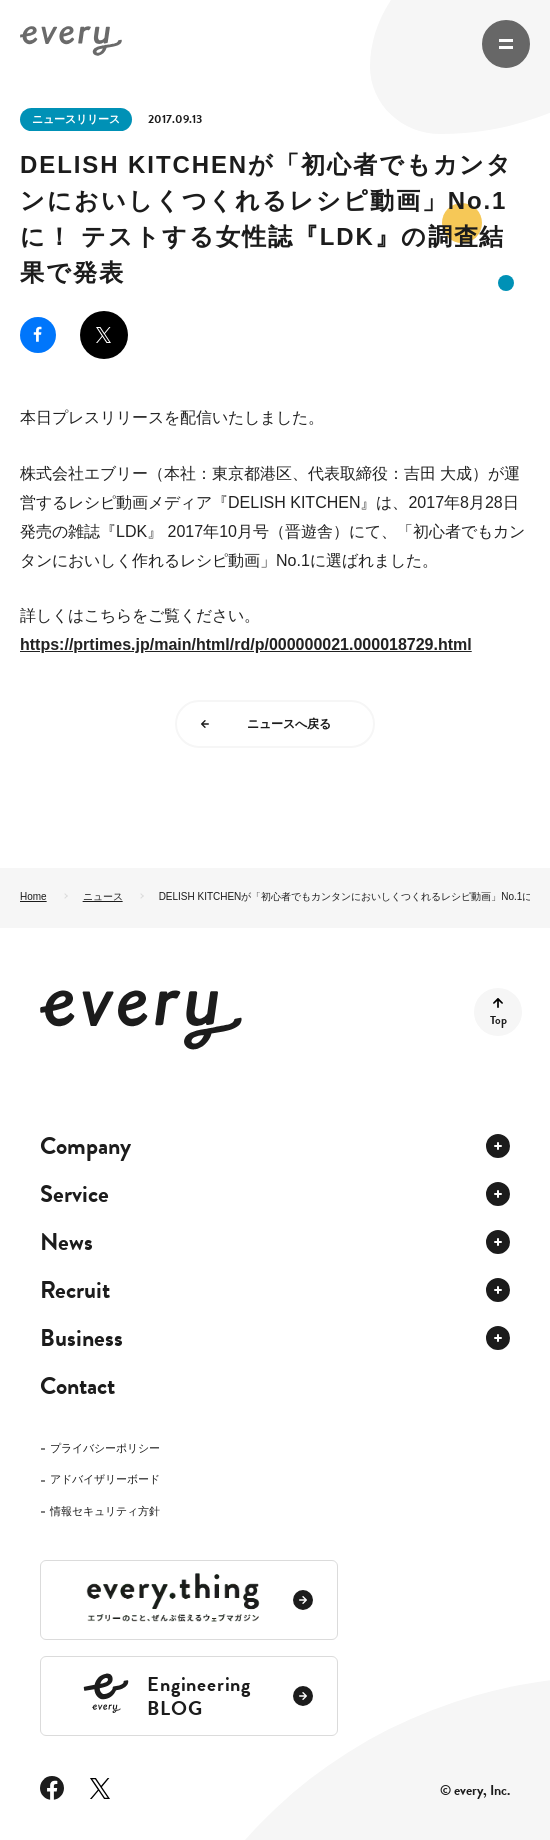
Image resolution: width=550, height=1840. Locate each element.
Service (74, 1194)
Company (85, 1146)
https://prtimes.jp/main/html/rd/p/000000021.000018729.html (246, 644)
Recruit (75, 1290)
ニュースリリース (76, 119)
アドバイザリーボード (105, 1479)
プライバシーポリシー (105, 1448)
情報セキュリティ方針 (105, 1511)
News (66, 1242)
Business (81, 1338)
